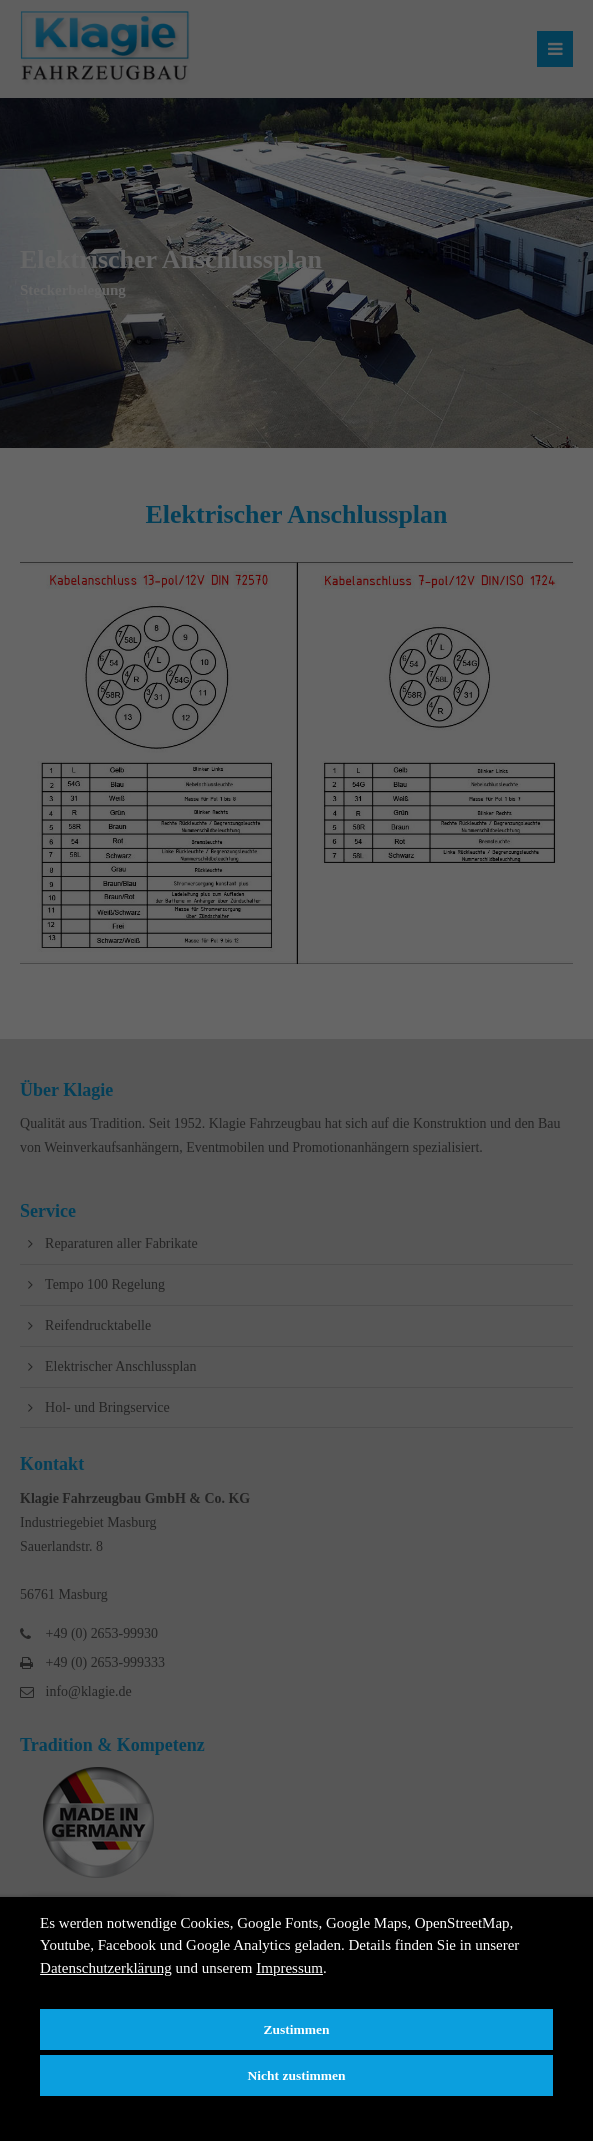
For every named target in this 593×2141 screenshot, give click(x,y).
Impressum (289, 1968)
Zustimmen (296, 2029)
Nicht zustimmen (297, 2075)
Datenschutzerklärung (106, 1968)
